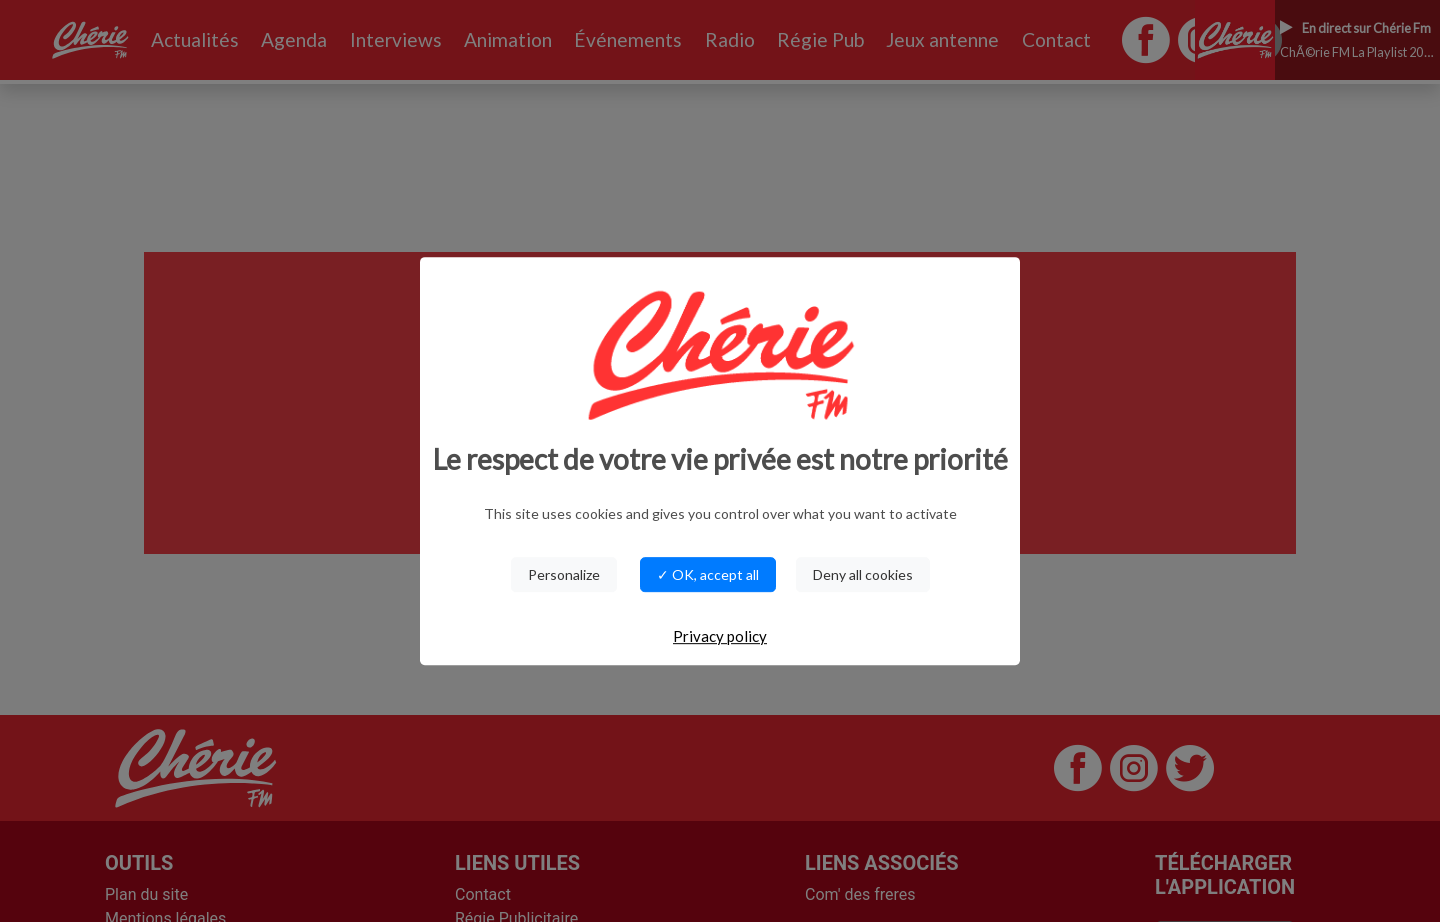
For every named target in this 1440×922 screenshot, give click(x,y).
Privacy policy (720, 636)
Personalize (564, 574)
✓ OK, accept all (708, 574)
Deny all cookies (863, 574)
